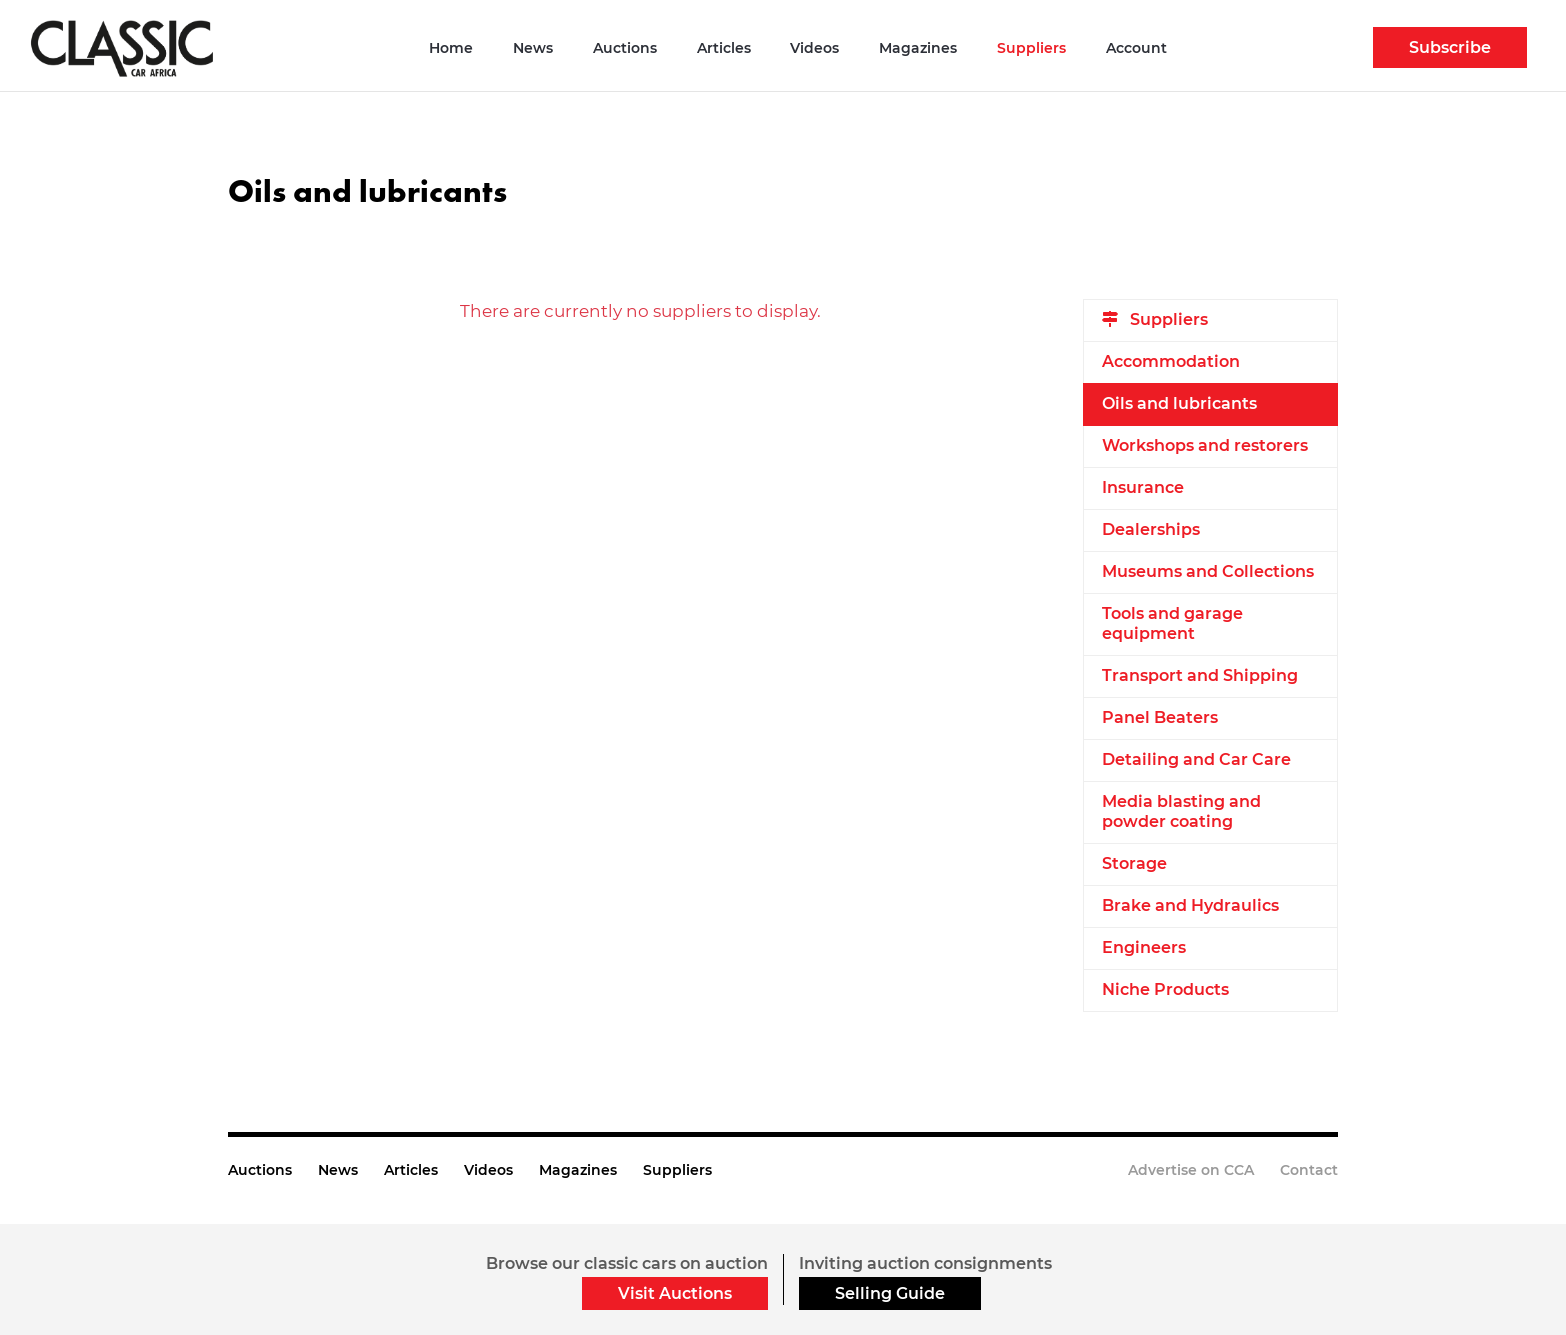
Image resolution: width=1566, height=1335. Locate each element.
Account (1136, 48)
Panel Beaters (1160, 717)
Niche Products (1165, 989)
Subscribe (1450, 47)
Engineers (1144, 947)
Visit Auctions (675, 1293)
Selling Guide (890, 1293)
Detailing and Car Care (1196, 759)
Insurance (1143, 487)
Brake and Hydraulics (1190, 905)
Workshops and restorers (1205, 445)
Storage (1134, 863)
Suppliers (1031, 48)
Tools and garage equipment (1172, 623)
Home (451, 48)
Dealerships (1151, 529)
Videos (814, 48)
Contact (1309, 1170)
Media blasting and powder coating (1181, 811)
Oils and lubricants (1179, 403)
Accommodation (1171, 361)
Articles (724, 48)
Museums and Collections (1208, 571)
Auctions (625, 48)
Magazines (918, 48)
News (533, 48)
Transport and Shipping (1200, 675)
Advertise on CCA (1191, 1170)
